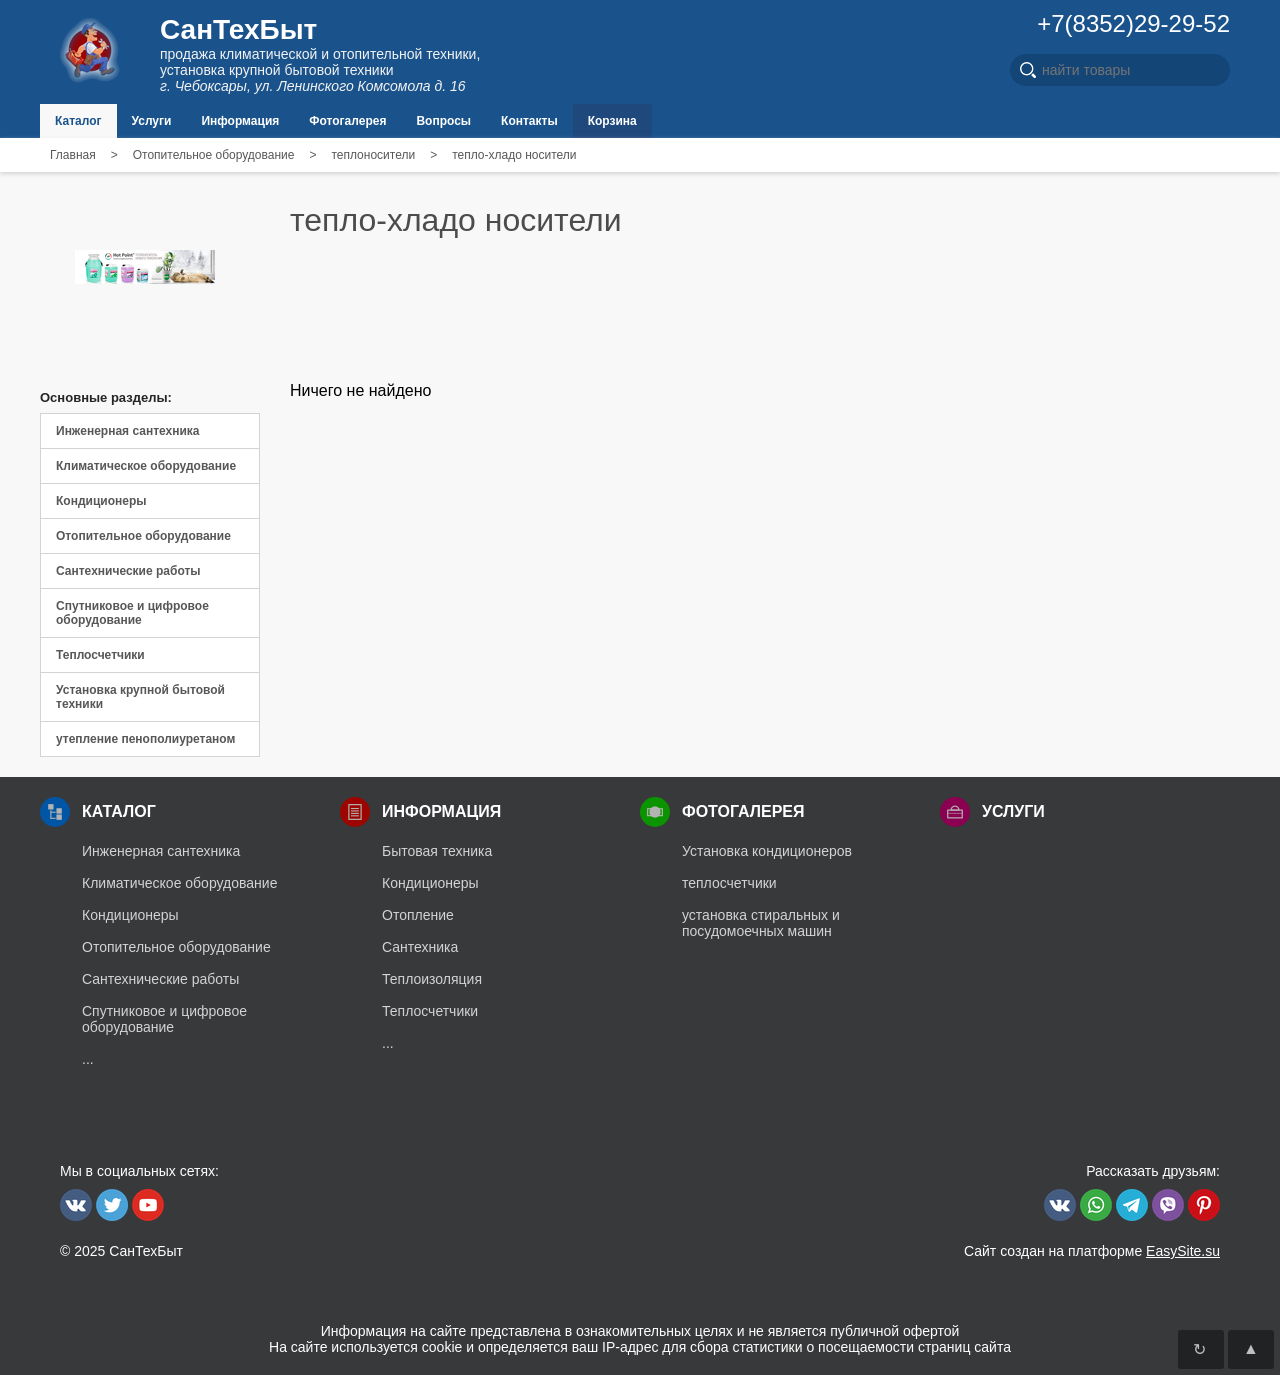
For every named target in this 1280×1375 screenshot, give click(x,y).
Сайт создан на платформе (1092, 1251)
